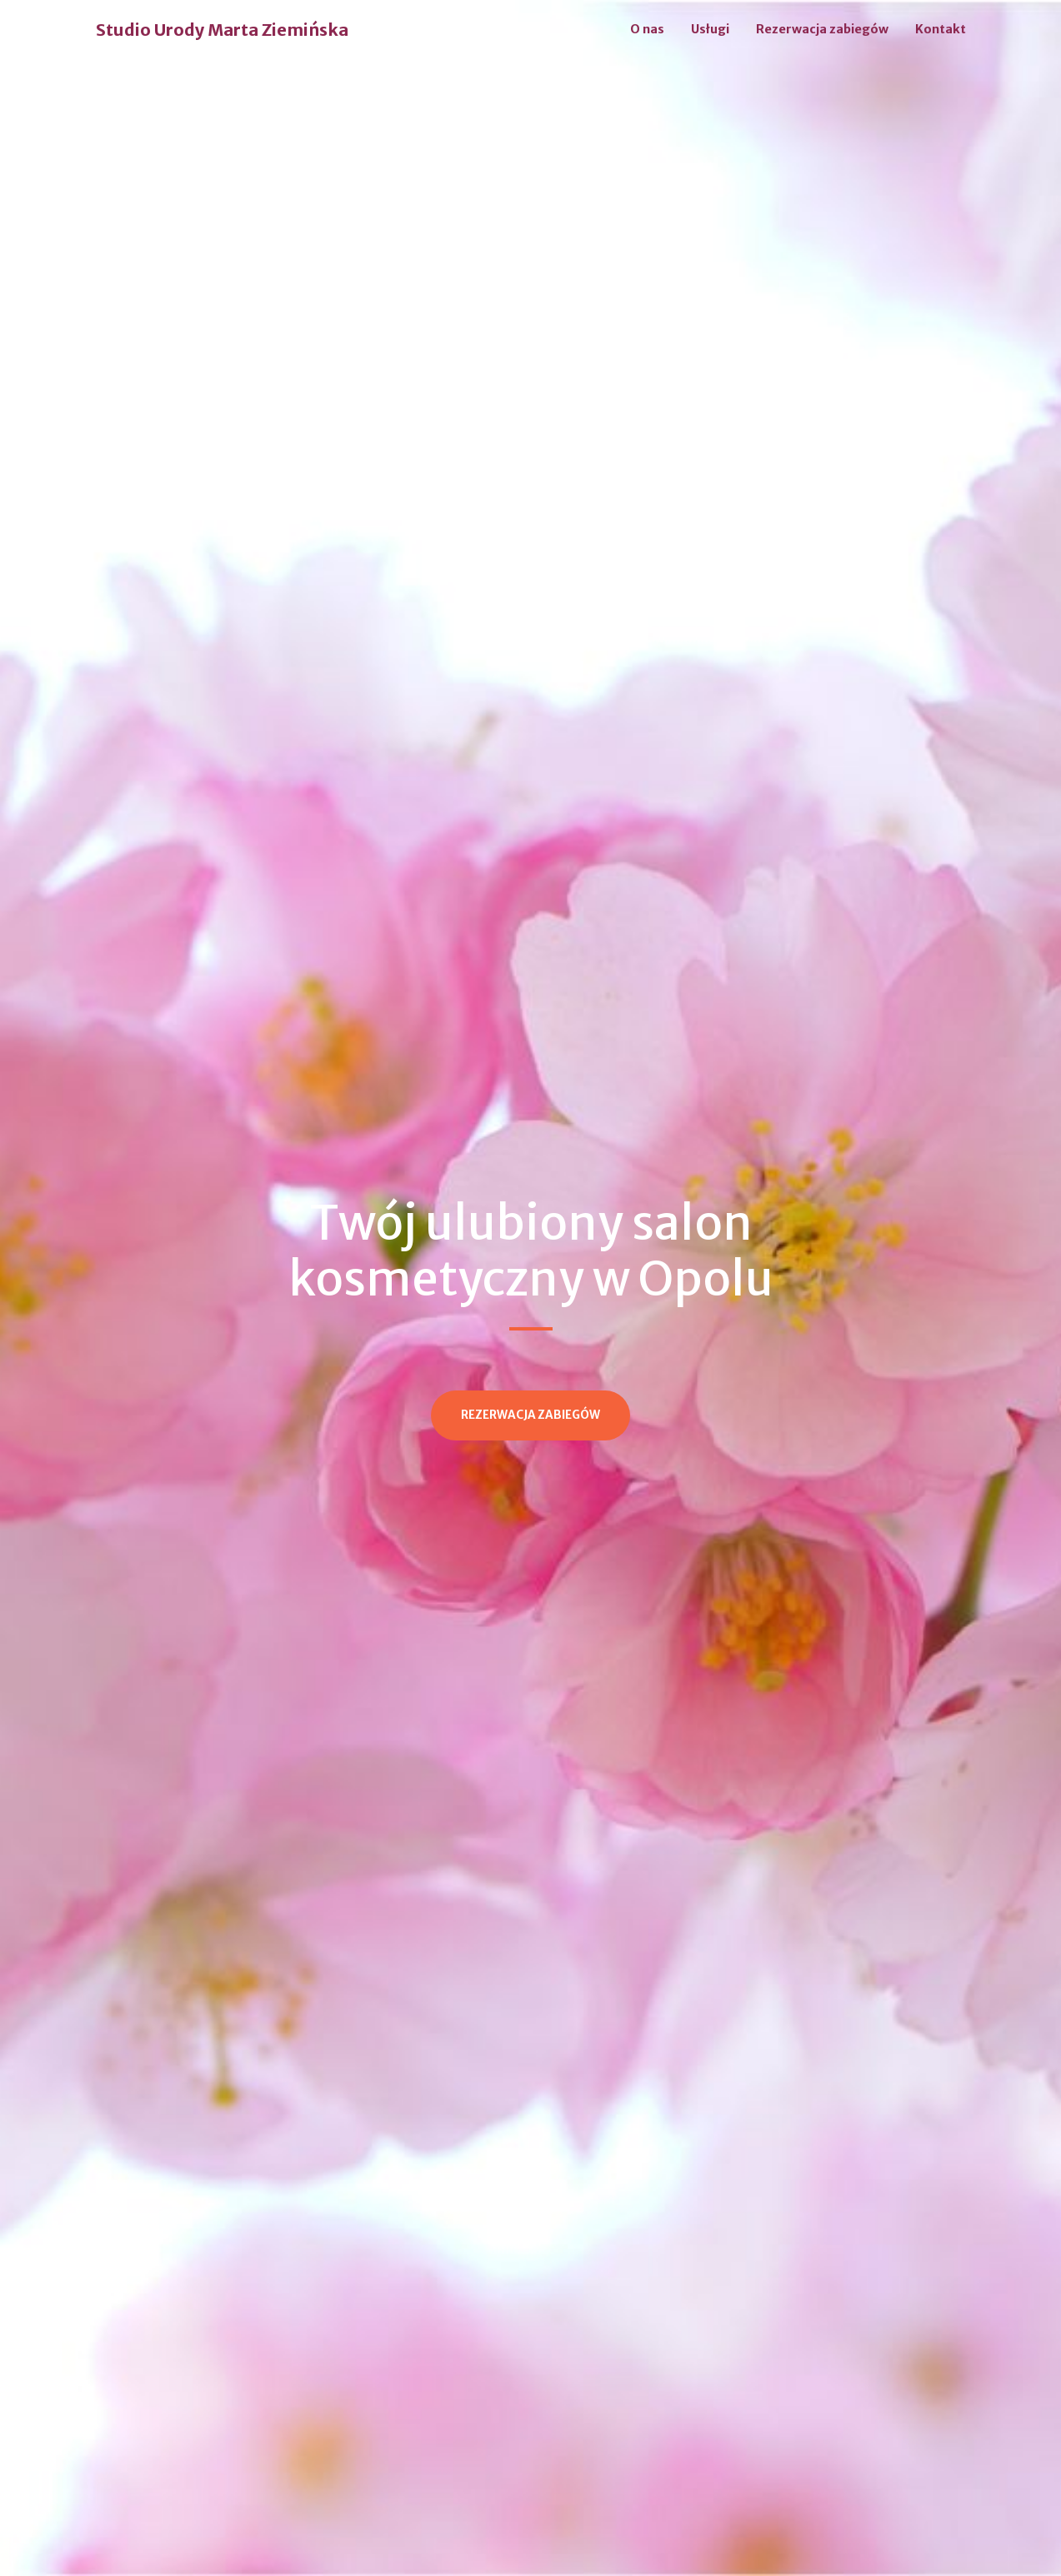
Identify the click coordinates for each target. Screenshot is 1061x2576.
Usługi (710, 29)
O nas (647, 29)
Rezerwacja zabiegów (822, 29)
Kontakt (940, 29)
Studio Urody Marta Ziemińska (222, 29)
